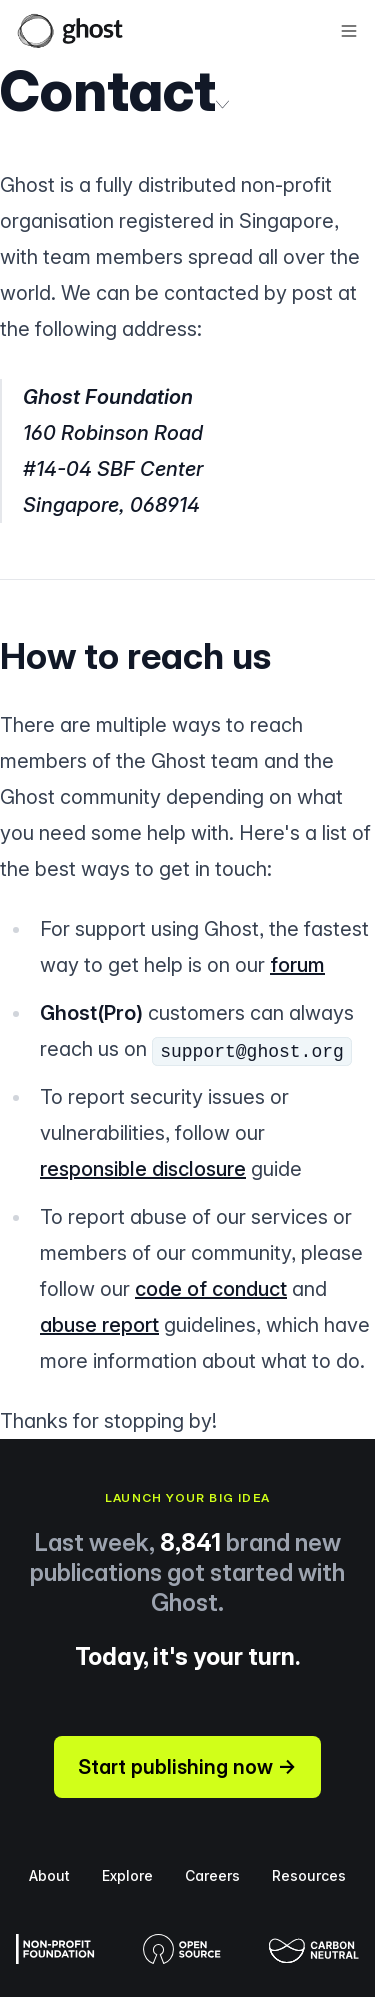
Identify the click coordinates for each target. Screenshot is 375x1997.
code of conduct (211, 1289)
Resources (309, 1875)
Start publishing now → (187, 1767)
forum (297, 965)
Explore (127, 1875)
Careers (212, 1875)
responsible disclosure (143, 1169)
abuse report (99, 1325)
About (49, 1875)
